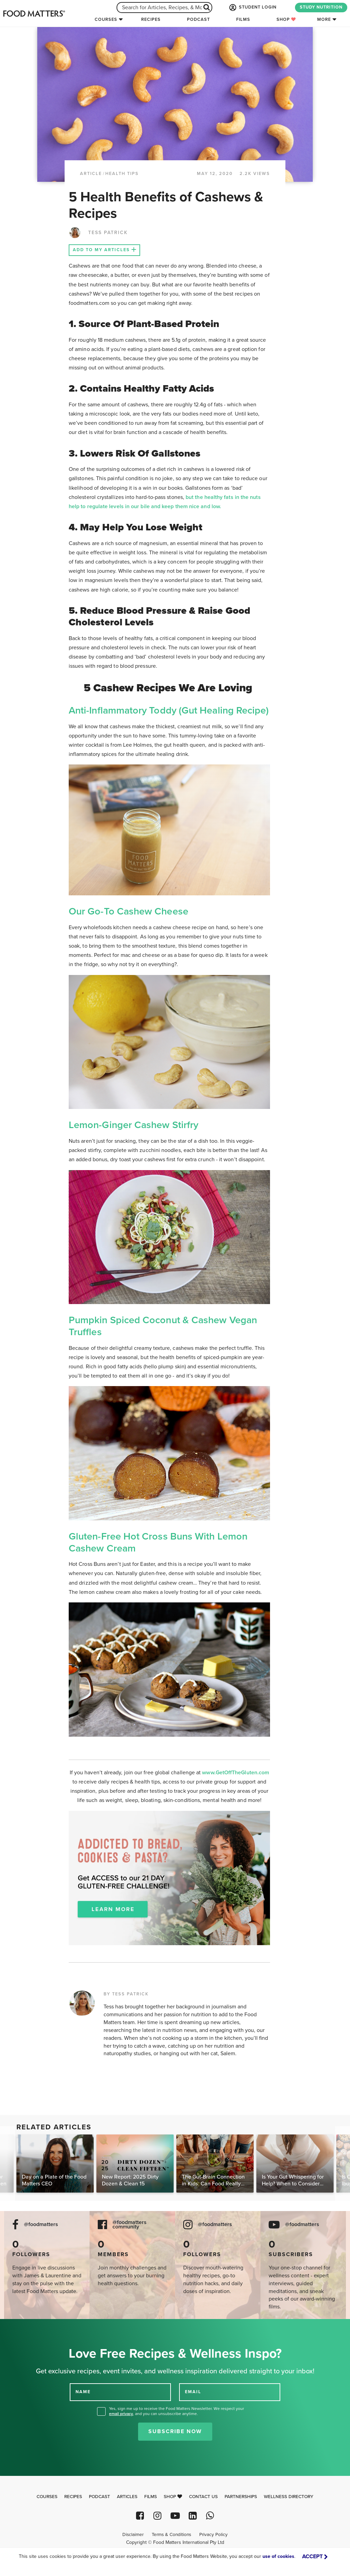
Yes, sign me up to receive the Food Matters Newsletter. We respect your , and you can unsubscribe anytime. (176, 2411)
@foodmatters (41, 2224)
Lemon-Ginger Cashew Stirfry (133, 1125)
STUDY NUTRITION (321, 7)
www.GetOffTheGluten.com (235, 1772)
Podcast (198, 19)
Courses (106, 19)
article (91, 173)
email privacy (121, 2413)
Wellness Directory (288, 2496)
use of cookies (278, 2556)
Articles (127, 2496)
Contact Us (203, 2496)
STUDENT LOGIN (252, 7)
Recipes (151, 19)
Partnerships (241, 2496)
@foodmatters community (129, 2224)
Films (243, 19)
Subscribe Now (175, 2431)
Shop (286, 19)
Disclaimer (133, 2534)
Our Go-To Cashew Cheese (128, 911)
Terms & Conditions (171, 2534)
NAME (83, 2392)
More (324, 19)
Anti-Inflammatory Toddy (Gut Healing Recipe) (169, 710)
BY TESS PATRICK (126, 1994)
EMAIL (193, 2392)
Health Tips (122, 173)
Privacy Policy (213, 2534)
